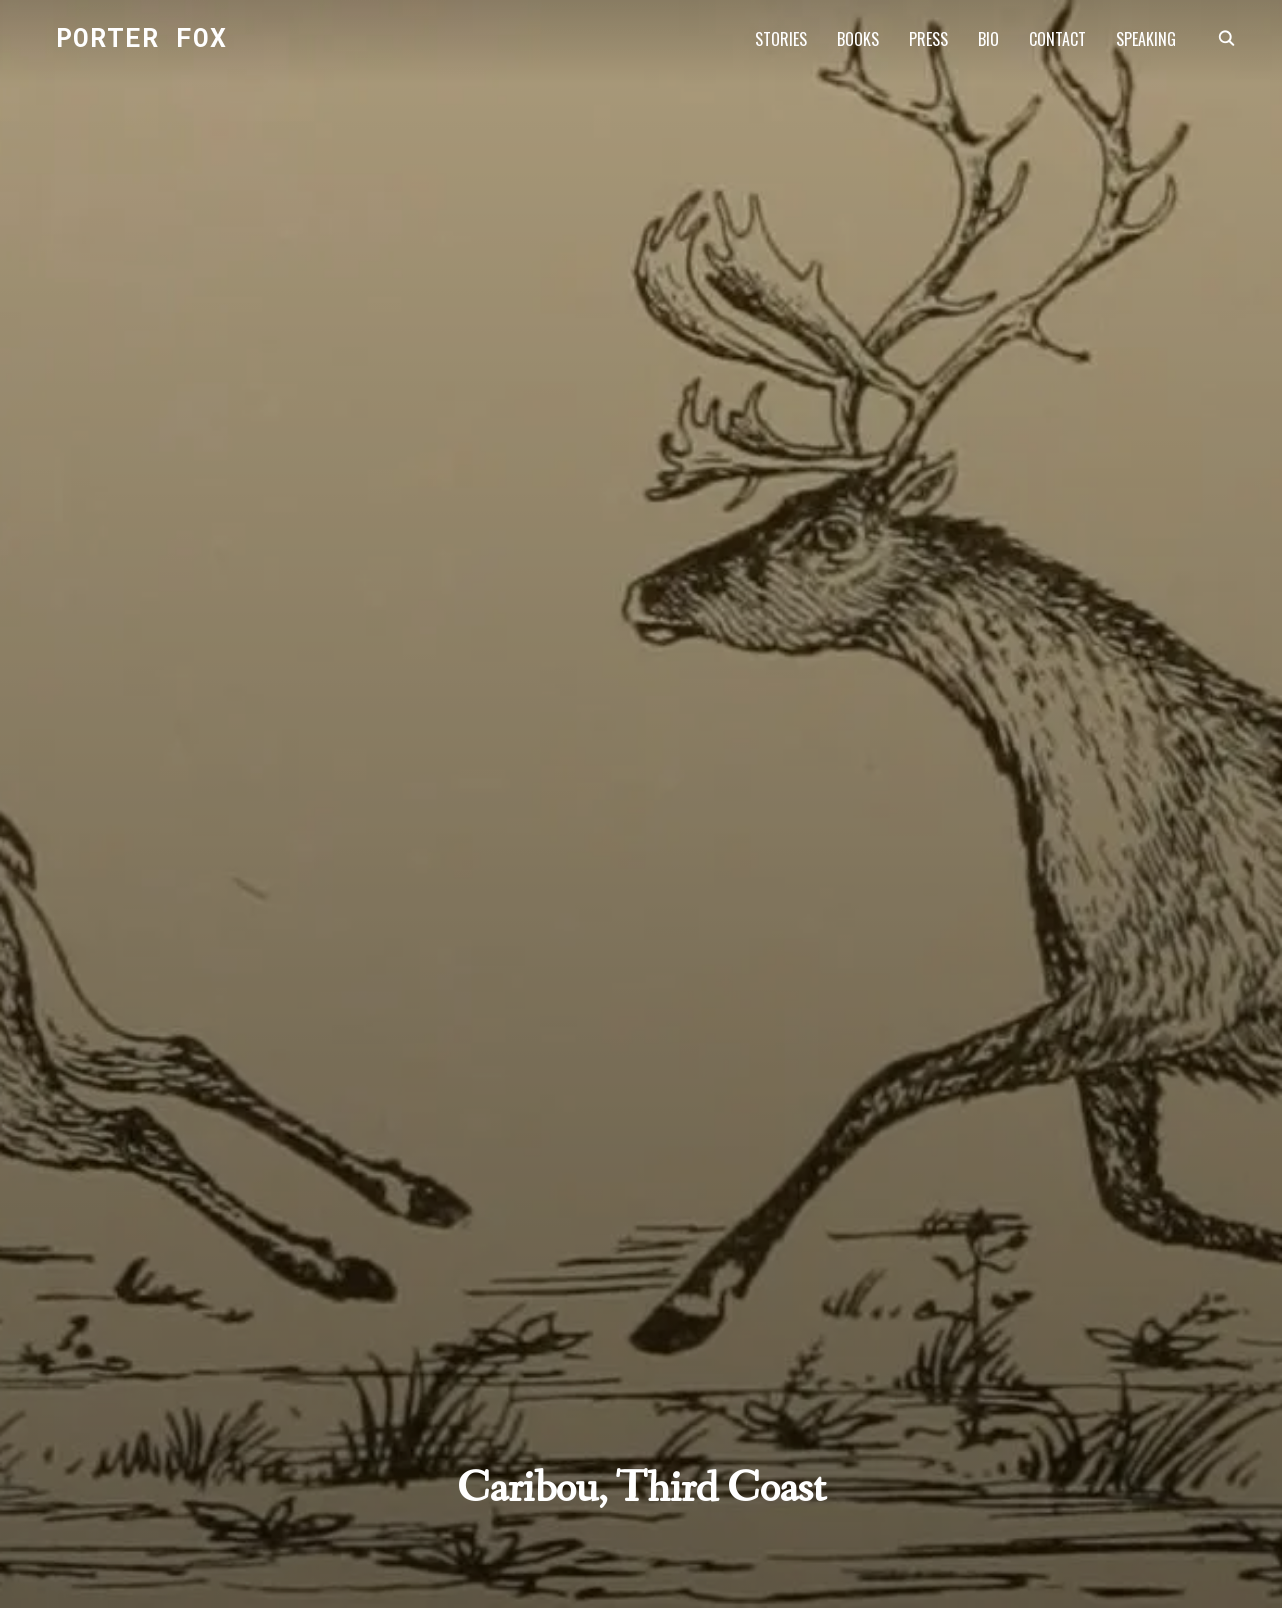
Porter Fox (141, 37)
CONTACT (1057, 39)
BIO (988, 39)
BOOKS (858, 39)
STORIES (781, 39)
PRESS (928, 39)
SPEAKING (1146, 39)
